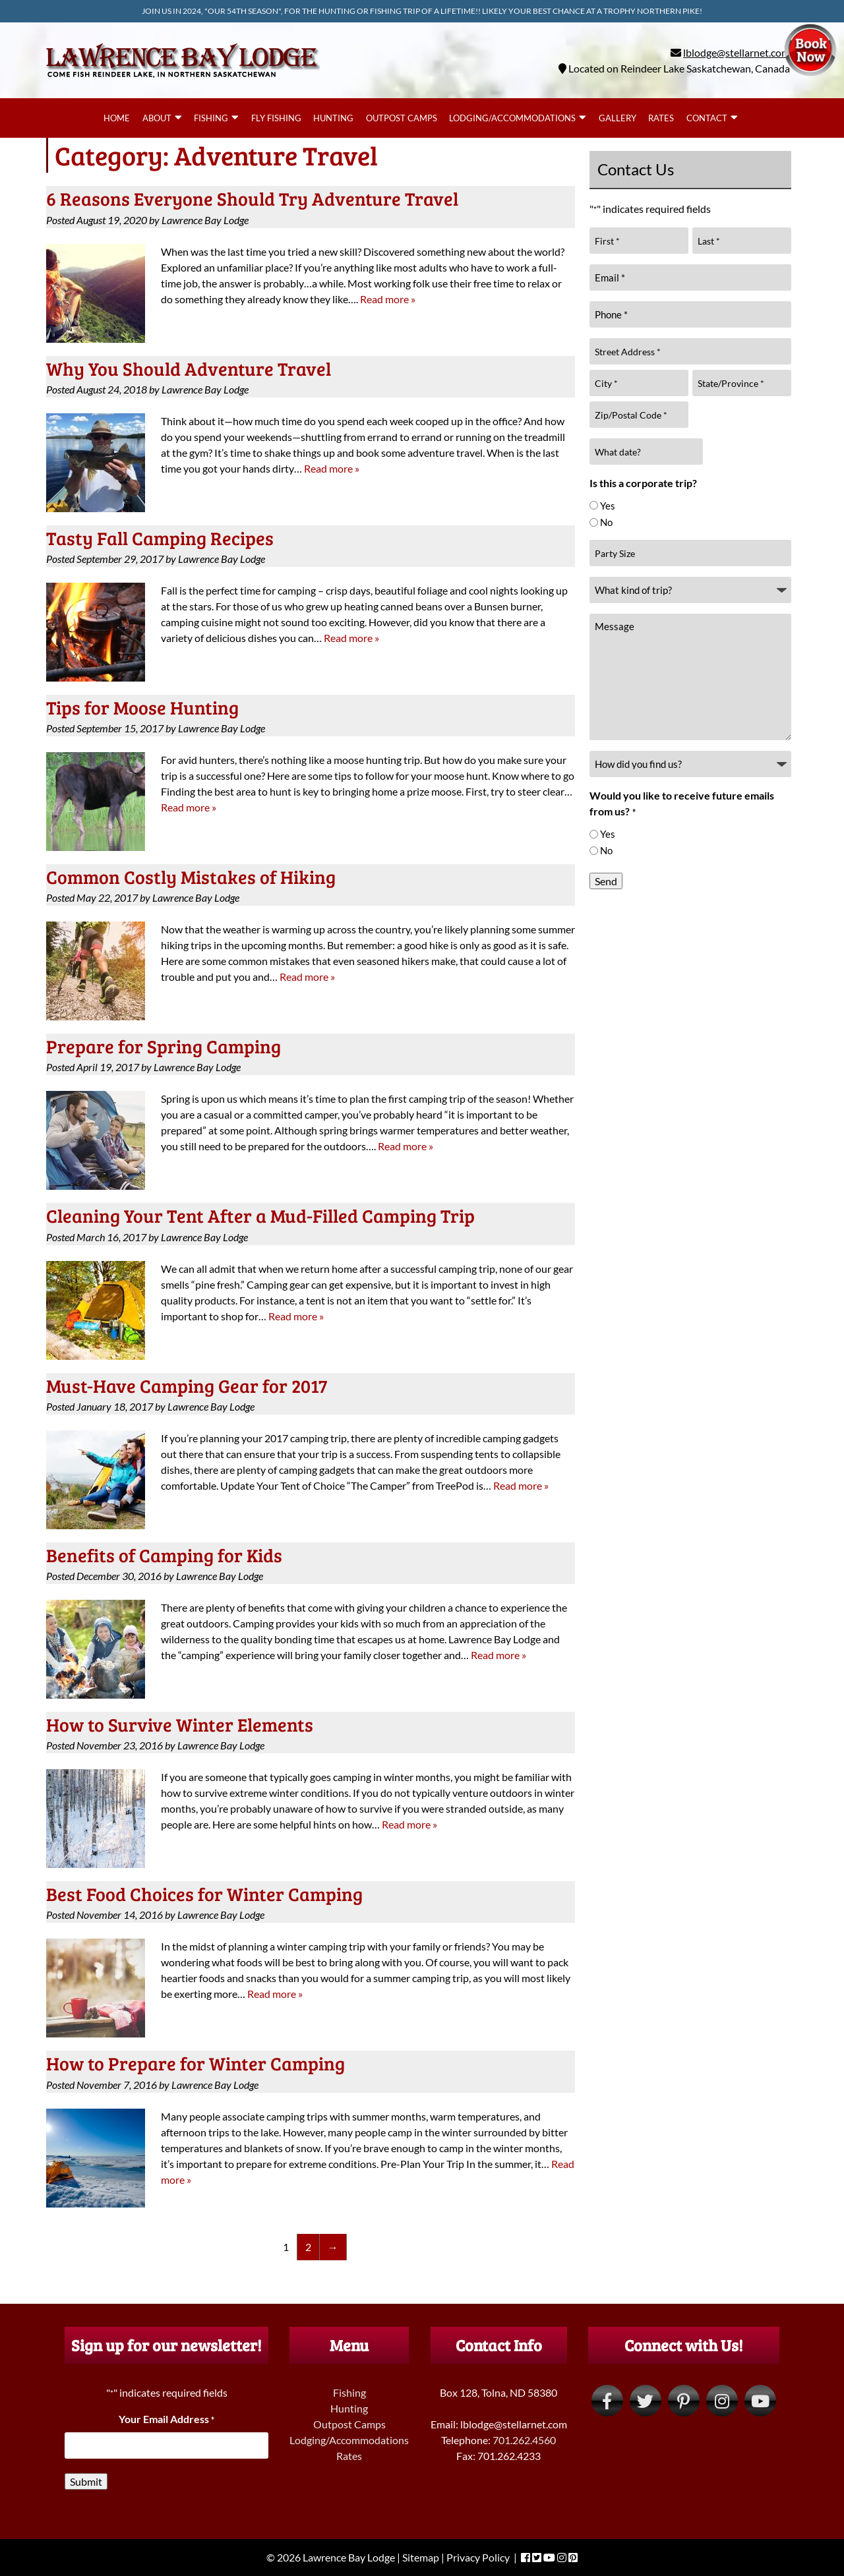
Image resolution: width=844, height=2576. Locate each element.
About (156, 118)
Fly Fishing (276, 118)
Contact (706, 118)
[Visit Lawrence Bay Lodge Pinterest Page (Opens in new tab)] (684, 2400)
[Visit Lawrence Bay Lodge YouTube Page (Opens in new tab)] (760, 2400)
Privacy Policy (478, 2557)
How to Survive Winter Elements (179, 1724)
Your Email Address (166, 2419)
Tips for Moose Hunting (142, 707)
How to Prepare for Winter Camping (195, 2063)
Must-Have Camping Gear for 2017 (186, 1385)
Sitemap (420, 2557)
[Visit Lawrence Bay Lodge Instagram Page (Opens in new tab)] (722, 2400)
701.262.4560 (524, 2440)
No (606, 522)
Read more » (387, 299)
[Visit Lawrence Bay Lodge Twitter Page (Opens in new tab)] (645, 2400)
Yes (607, 506)
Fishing (211, 118)
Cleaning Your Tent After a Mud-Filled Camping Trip (260, 1215)
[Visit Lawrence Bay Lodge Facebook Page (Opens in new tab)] (607, 2400)
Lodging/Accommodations (512, 118)
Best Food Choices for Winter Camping (204, 1893)
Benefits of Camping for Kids (164, 1554)
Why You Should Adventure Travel (188, 368)
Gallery (617, 118)
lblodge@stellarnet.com (736, 52)
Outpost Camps (401, 118)
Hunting (333, 118)
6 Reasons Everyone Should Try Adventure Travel (252, 198)
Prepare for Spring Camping (163, 1046)
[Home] (183, 80)
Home (117, 118)
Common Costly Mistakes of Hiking (191, 876)
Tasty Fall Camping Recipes (160, 537)
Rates (661, 118)
